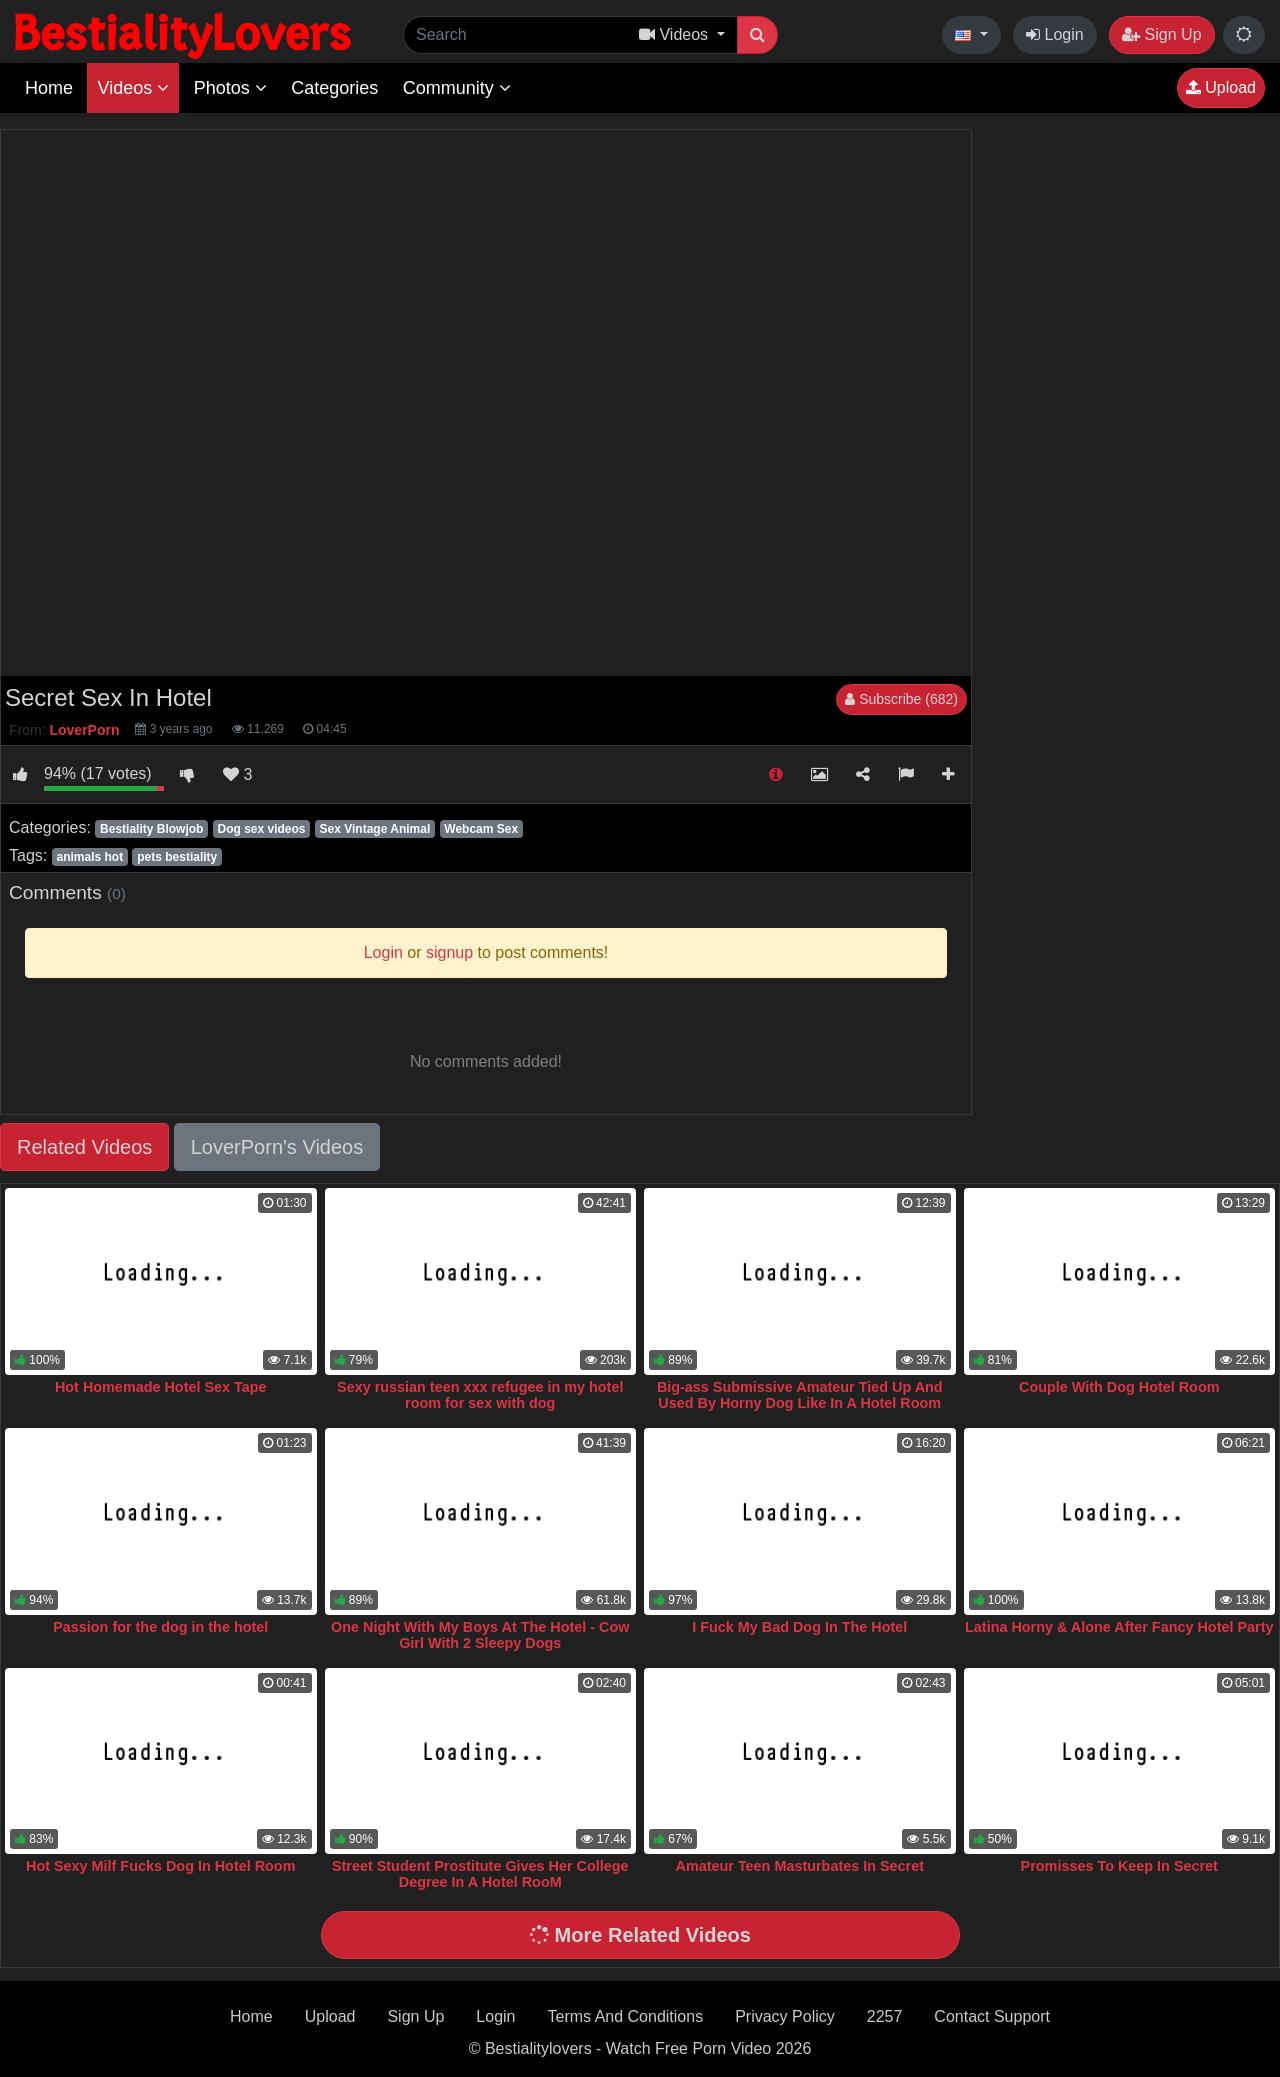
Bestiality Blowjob (151, 829)
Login (1055, 34)
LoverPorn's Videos (277, 1147)
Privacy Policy (785, 2016)
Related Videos (84, 1147)
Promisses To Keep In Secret (1119, 1866)
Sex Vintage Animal (375, 829)
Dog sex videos (261, 829)
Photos (230, 88)
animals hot (89, 857)
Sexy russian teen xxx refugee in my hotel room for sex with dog (480, 1395)
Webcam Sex (481, 829)
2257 (885, 2016)
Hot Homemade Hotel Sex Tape (161, 1387)
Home (49, 88)
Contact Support (992, 2016)
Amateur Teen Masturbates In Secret (800, 1866)
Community (457, 88)
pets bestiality (177, 857)
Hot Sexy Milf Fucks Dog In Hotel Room (160, 1866)
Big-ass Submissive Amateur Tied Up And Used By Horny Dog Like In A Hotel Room (800, 1395)
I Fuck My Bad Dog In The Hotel (799, 1627)
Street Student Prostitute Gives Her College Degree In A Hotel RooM (480, 1874)
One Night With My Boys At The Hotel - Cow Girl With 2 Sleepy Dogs (480, 1635)
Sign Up (1161, 34)
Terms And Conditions (626, 2016)
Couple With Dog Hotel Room (1119, 1387)
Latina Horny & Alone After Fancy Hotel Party (1119, 1627)
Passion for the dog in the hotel (160, 1627)
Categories (334, 88)
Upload (1221, 87)
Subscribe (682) (901, 699)
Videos (133, 88)
